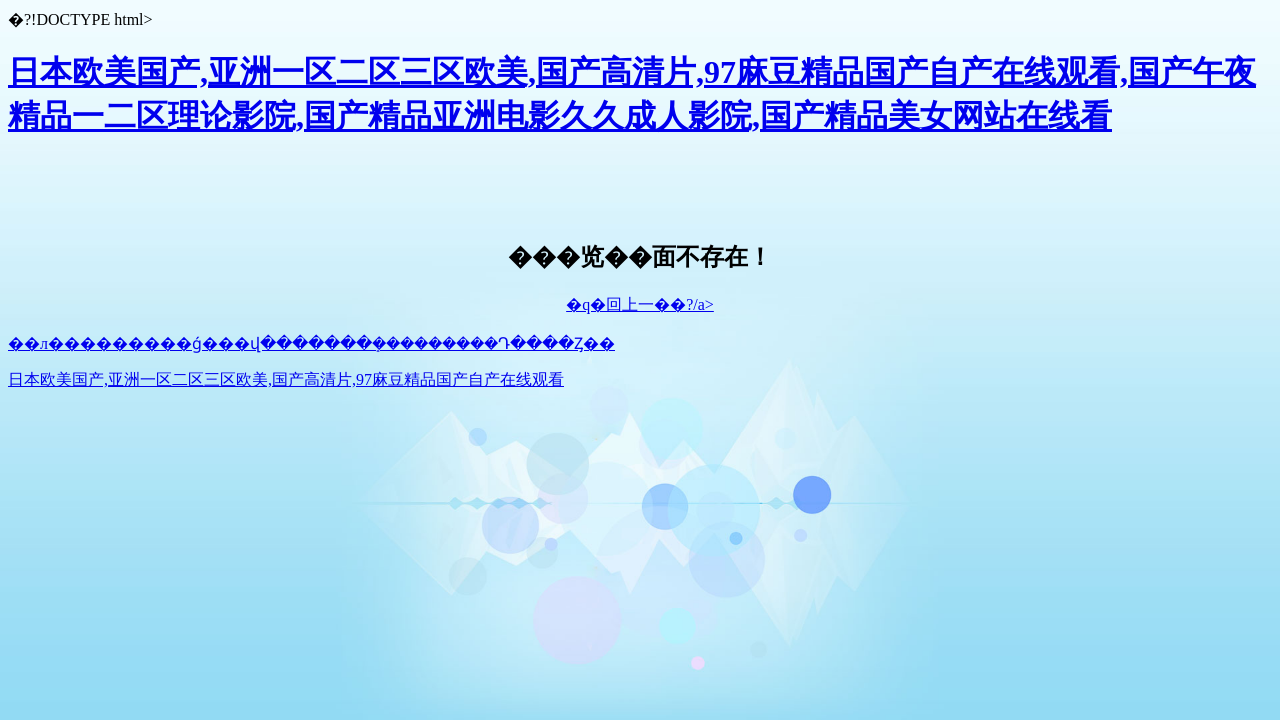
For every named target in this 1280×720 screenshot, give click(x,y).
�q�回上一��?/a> (640, 304)
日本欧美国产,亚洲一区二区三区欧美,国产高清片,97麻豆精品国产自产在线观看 (286, 379)
